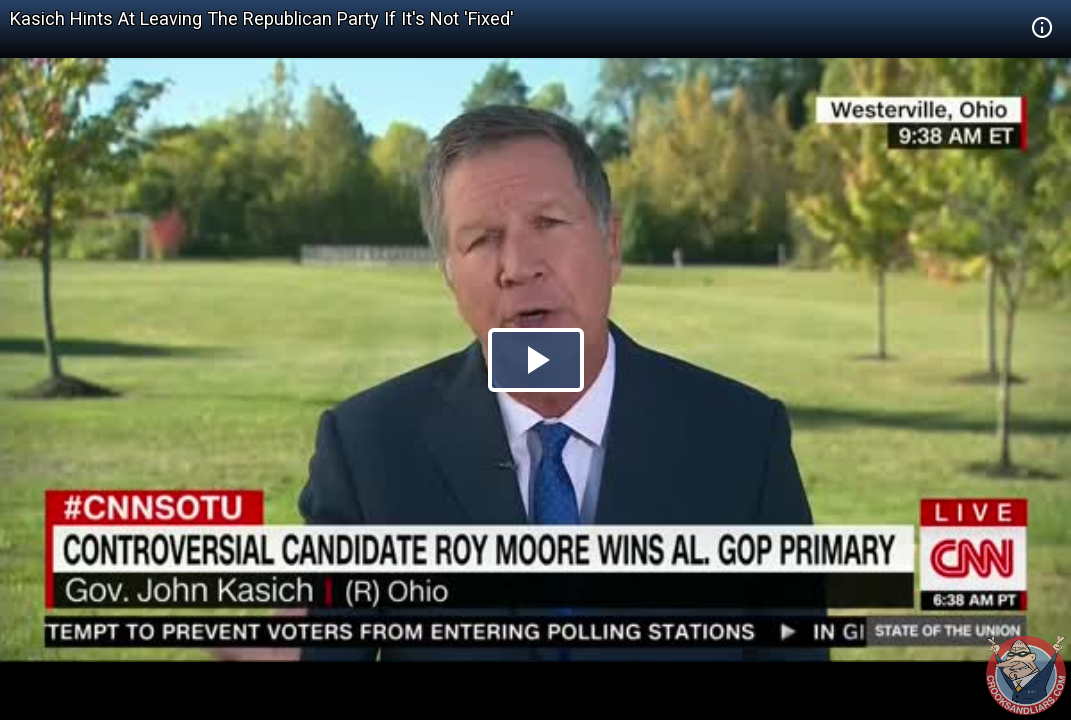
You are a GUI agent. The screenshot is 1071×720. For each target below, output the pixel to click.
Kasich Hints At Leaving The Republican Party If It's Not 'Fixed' (262, 18)
